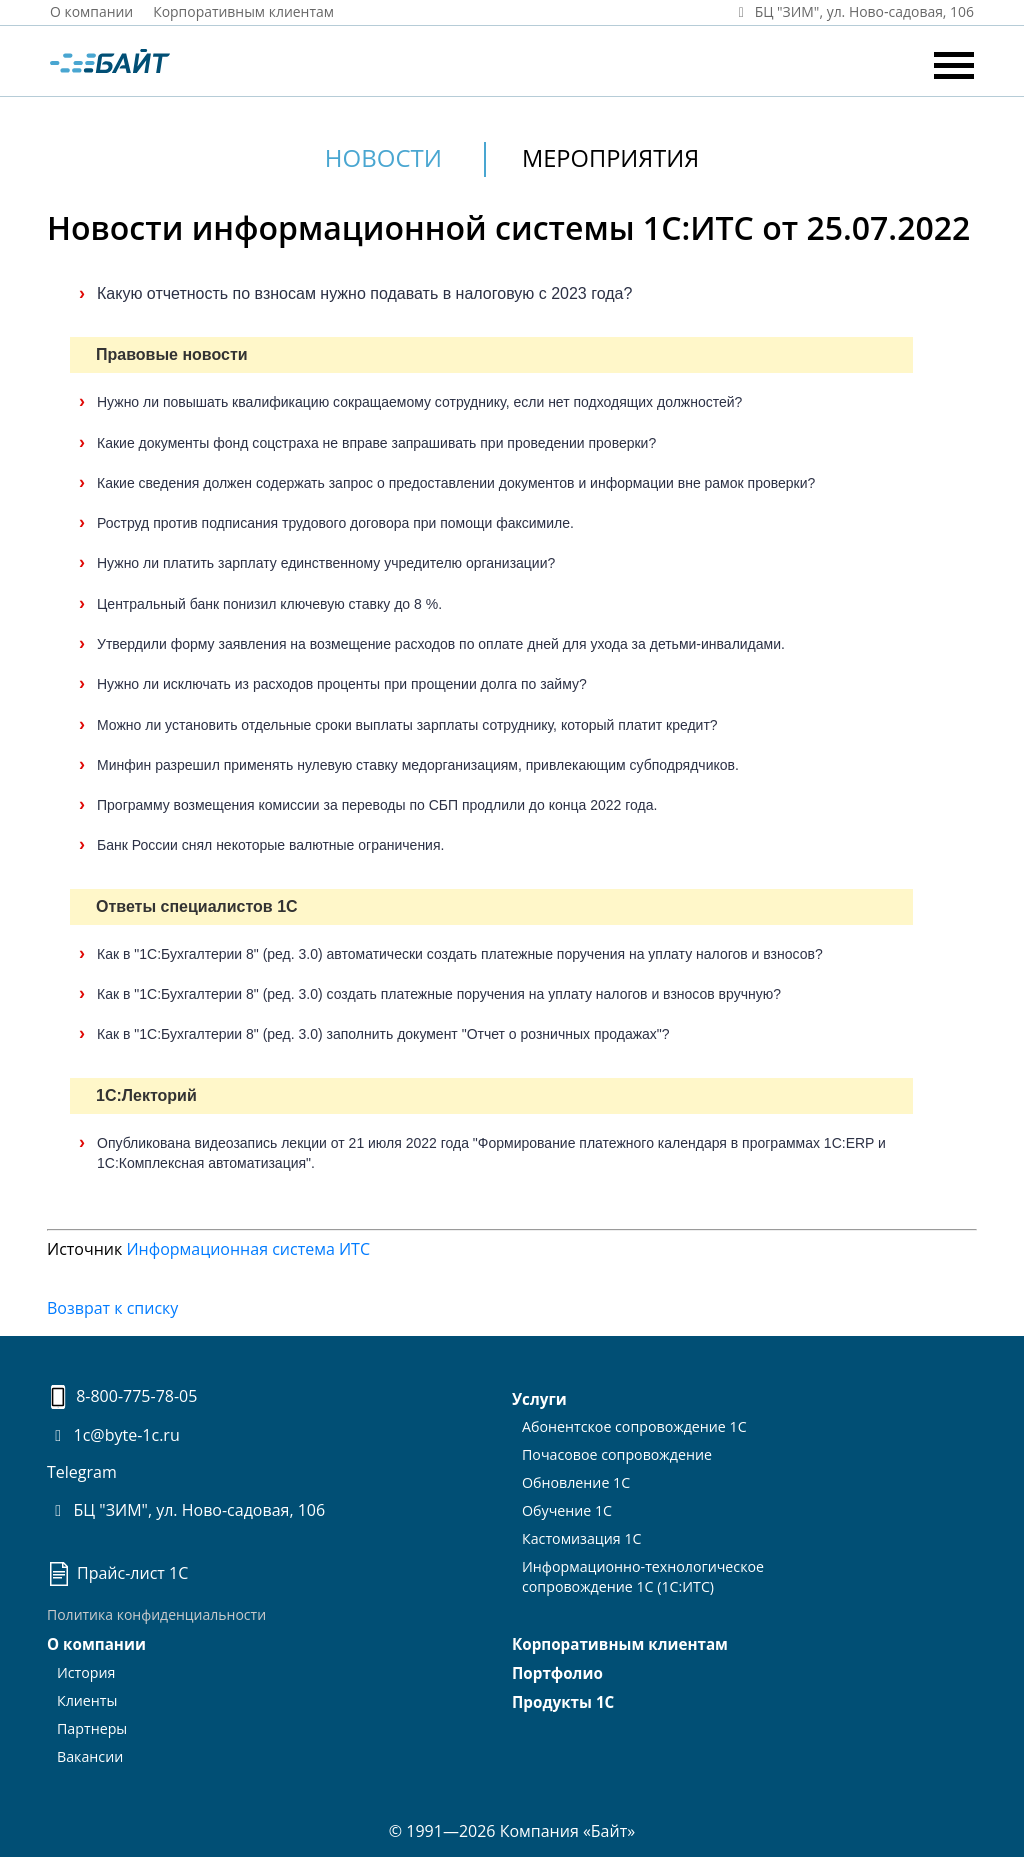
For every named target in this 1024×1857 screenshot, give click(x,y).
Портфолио (557, 1673)
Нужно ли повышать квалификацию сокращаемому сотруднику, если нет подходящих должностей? (419, 402)
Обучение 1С (566, 1506)
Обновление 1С (575, 1479)
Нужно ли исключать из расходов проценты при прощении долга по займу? (342, 684)
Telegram (82, 1472)
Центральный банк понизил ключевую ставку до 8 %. (269, 603)
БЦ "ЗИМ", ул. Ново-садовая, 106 (186, 1510)
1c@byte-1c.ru (113, 1435)
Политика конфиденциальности (156, 1614)
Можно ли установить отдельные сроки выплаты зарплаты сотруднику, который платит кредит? (407, 724)
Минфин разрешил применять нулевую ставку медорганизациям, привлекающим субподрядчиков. (418, 764)
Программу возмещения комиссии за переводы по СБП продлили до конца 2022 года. (377, 805)
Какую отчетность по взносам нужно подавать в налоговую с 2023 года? (364, 292)
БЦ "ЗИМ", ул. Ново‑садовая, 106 (852, 11)
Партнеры (91, 1724)
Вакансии (89, 1751)
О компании (92, 11)
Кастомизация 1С (581, 1533)
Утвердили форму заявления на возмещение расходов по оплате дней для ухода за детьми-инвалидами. (441, 643)
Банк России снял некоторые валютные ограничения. (270, 845)
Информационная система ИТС (248, 1248)
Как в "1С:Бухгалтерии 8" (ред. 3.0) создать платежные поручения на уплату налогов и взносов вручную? (439, 994)
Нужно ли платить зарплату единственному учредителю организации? (326, 563)
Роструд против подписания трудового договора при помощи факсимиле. (335, 523)
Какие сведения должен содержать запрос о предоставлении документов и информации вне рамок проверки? (456, 482)
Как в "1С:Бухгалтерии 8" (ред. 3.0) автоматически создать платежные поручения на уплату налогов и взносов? (460, 953)
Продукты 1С (562, 1701)
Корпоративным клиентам (245, 11)
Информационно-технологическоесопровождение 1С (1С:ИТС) (641, 1569)
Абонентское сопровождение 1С (632, 1425)
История (86, 1671)
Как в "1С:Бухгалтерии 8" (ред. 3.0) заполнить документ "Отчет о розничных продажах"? (383, 1034)
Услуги (539, 1399)
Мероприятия (611, 157)
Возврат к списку (112, 1308)
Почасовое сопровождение (615, 1452)
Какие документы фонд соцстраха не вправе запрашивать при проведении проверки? (376, 442)
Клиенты (87, 1698)
